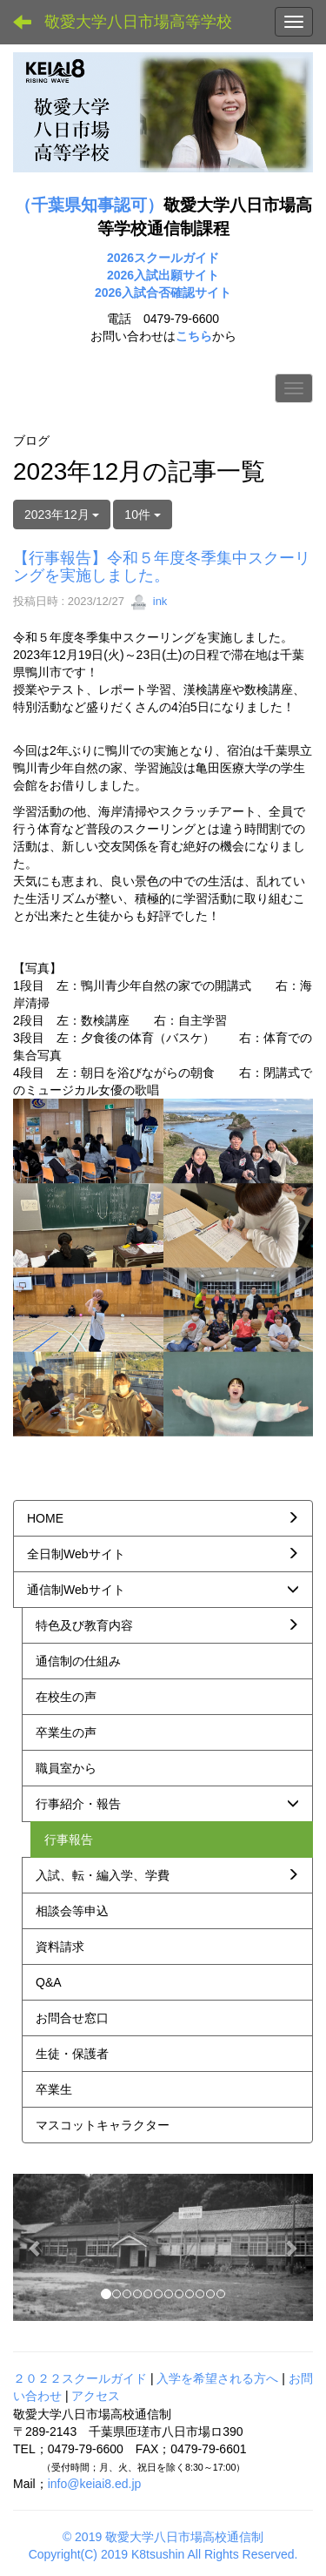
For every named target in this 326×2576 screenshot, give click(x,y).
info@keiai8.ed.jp (95, 2484)
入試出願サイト (176, 275)
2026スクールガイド (163, 258)
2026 (120, 275)
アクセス (95, 2396)
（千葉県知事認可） (89, 205)
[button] (35, 2247)
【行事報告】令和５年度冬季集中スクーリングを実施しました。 (161, 566)
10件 (142, 514)
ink (148, 601)
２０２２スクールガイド (80, 2378)
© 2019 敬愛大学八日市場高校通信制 (163, 2537)
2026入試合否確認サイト (163, 292)
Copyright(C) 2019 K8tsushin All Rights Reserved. (163, 2554)
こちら (194, 336)
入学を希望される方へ (217, 2378)
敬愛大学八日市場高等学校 (138, 21)
